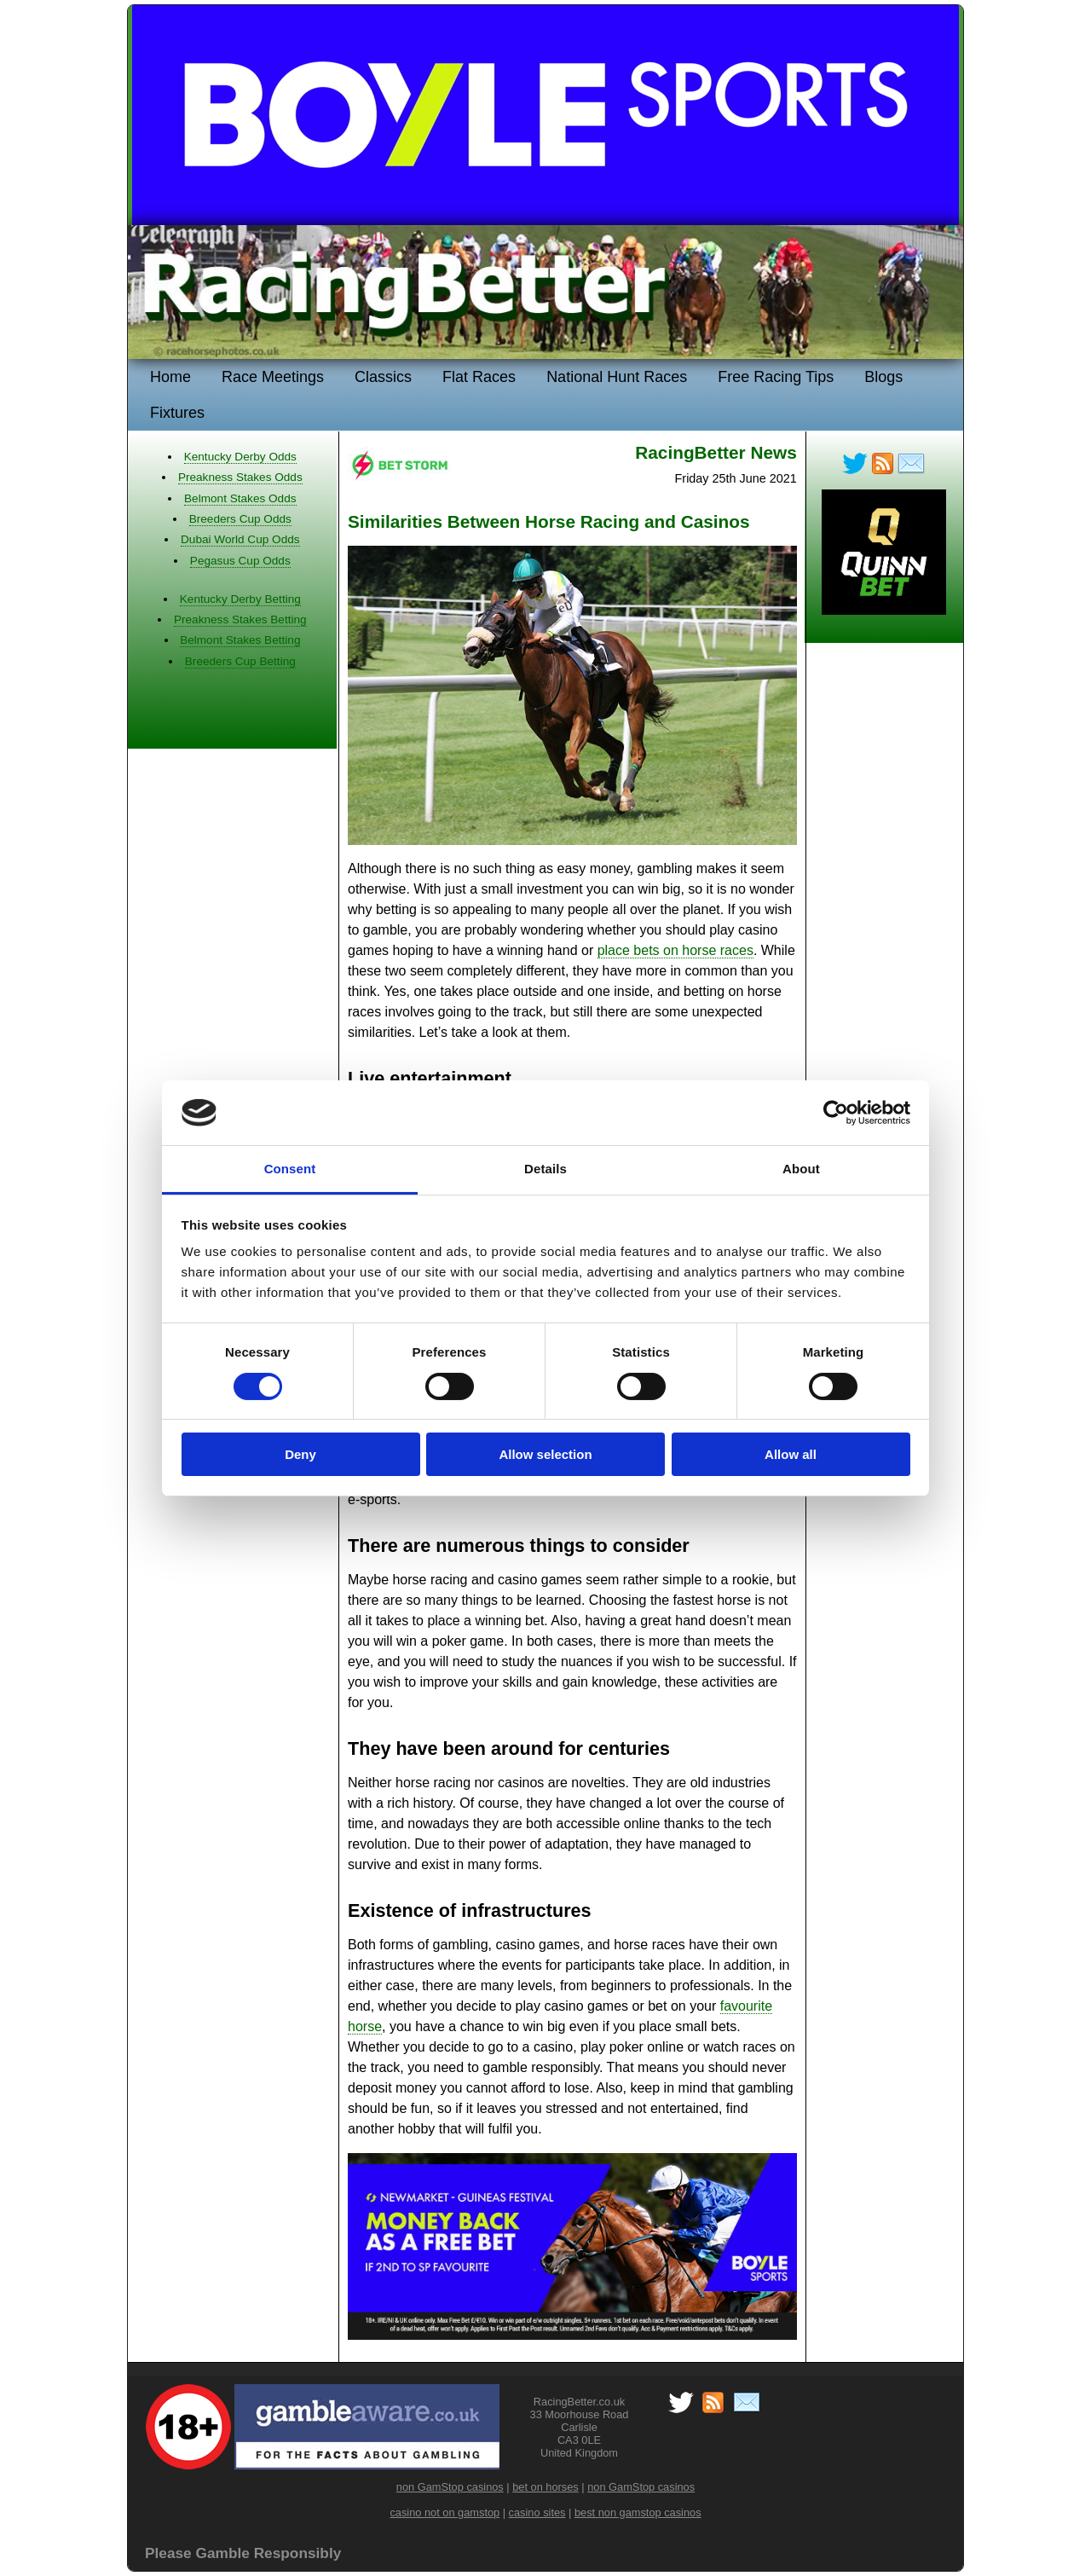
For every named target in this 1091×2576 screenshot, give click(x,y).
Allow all (791, 1454)
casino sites (537, 2512)
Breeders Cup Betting (240, 661)
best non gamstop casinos (637, 2512)
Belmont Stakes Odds (240, 498)
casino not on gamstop (444, 2512)
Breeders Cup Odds (240, 518)
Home (170, 376)
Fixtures (177, 412)
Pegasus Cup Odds (240, 560)
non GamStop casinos (450, 2486)
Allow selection (545, 1454)
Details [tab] (545, 1168)
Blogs (883, 376)
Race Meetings (273, 376)
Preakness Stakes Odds (240, 477)
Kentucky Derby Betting (240, 599)
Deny (300, 1454)
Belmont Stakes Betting (240, 640)
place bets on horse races (675, 950)
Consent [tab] (290, 1168)
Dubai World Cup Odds (240, 539)
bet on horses (545, 2486)
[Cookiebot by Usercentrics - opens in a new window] (835, 1113)
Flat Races (479, 376)
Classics (383, 376)
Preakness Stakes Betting (240, 619)
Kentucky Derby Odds (240, 456)
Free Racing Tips (776, 376)
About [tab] (801, 1168)
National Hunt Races (616, 376)
